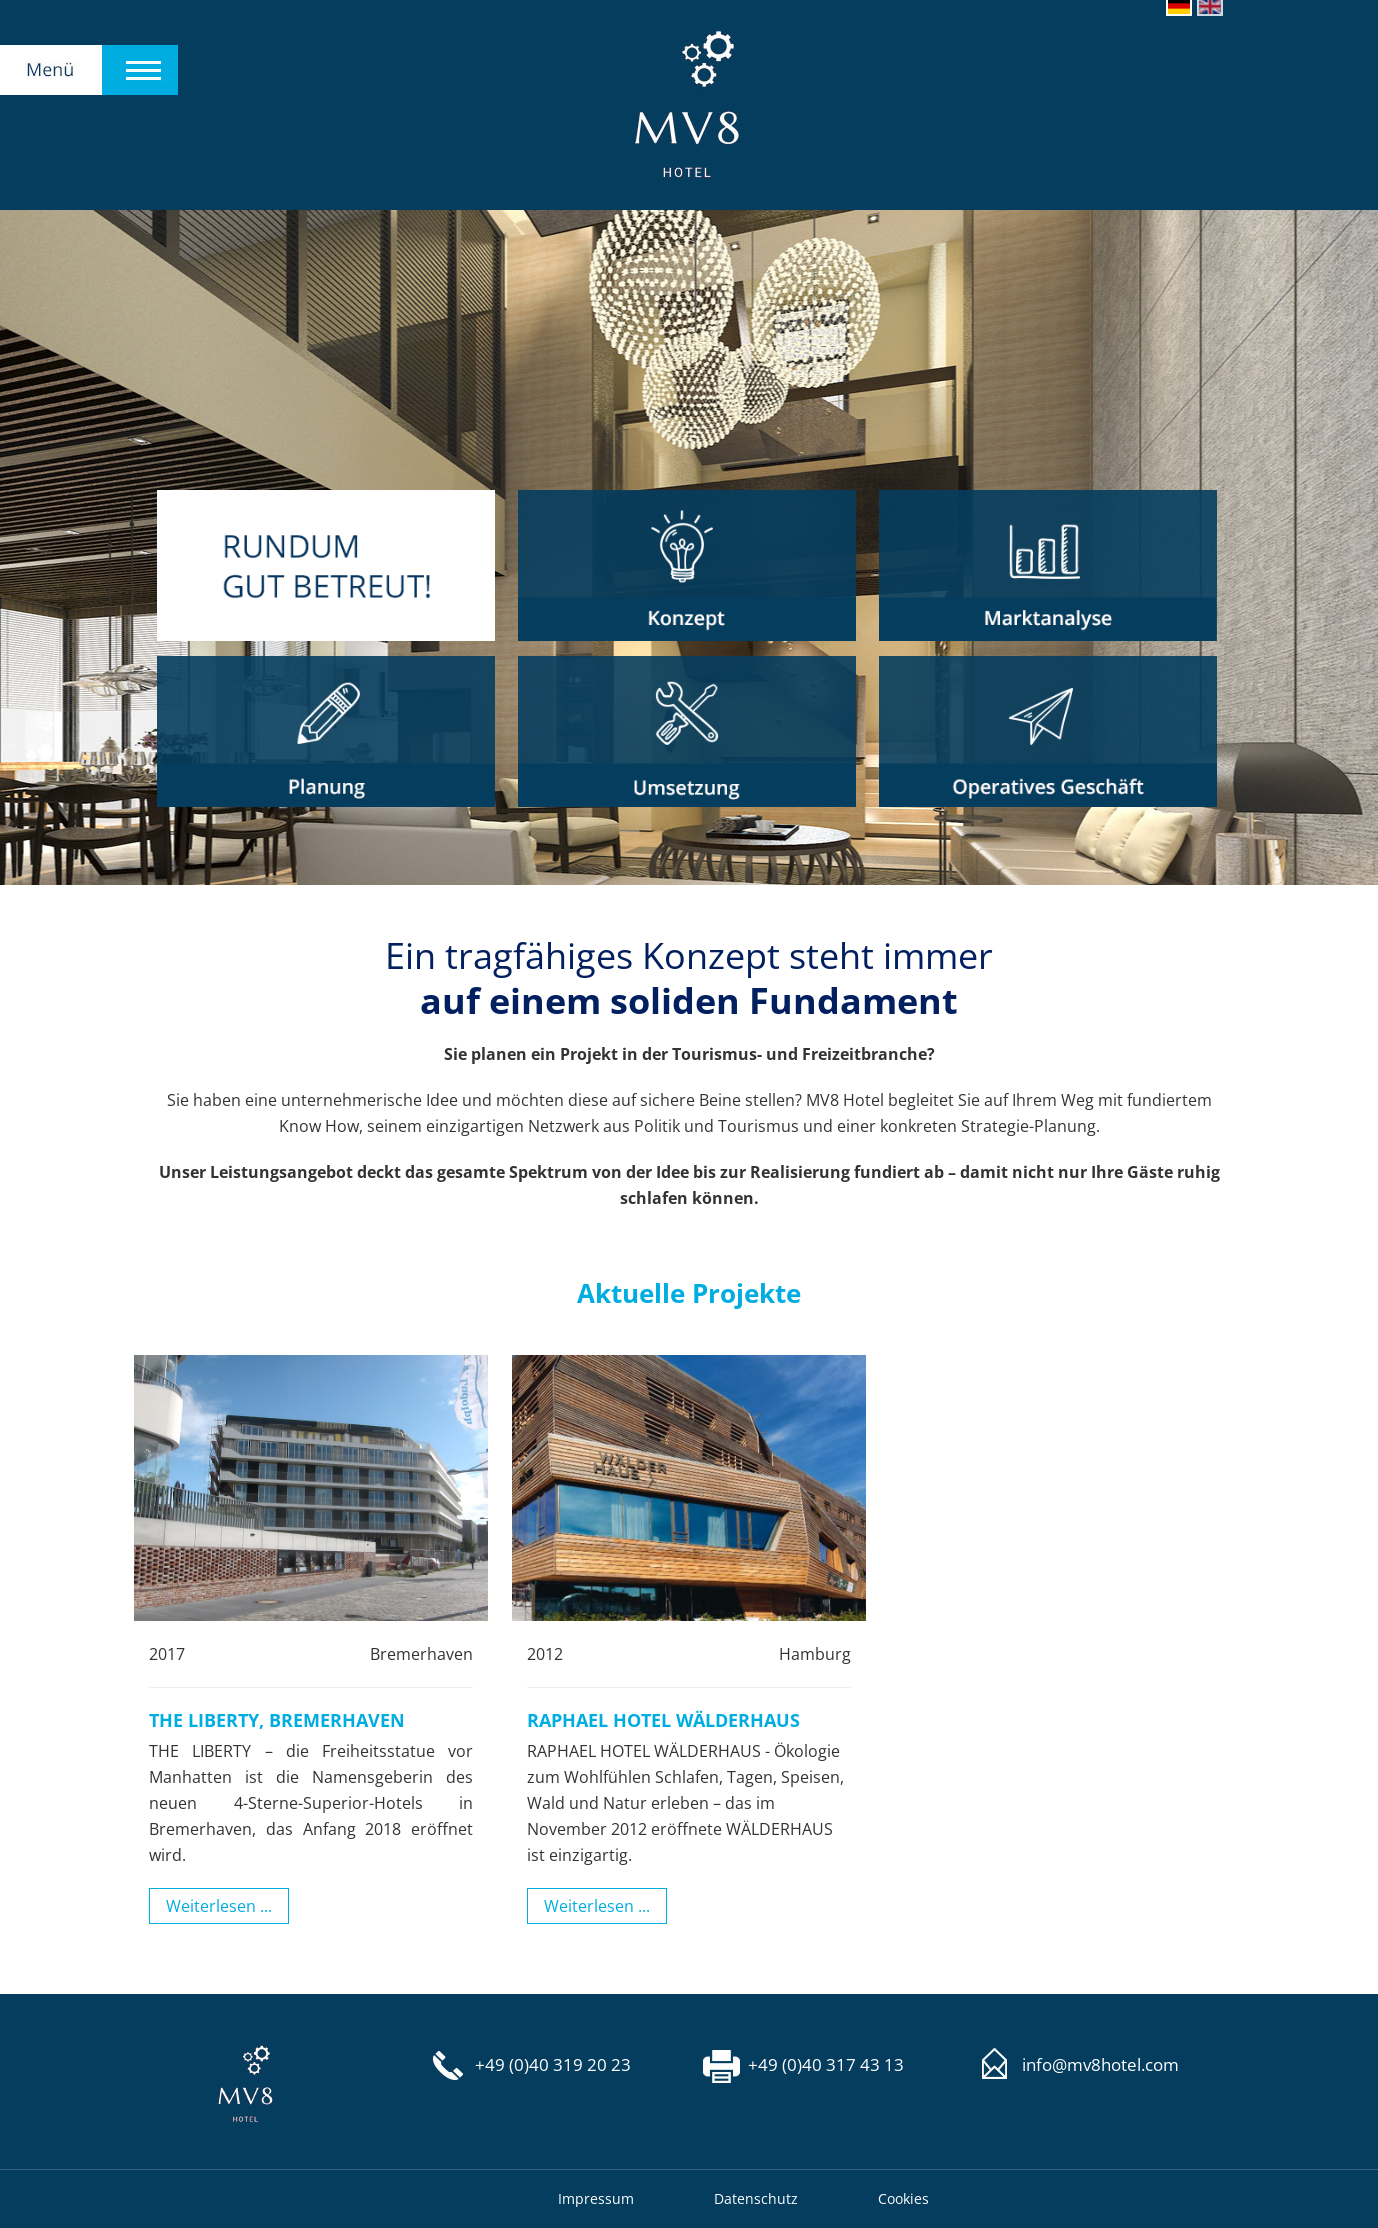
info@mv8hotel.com (1100, 2065)
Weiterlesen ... (219, 1906)
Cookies (903, 2198)
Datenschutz (756, 2198)
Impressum (596, 2198)
